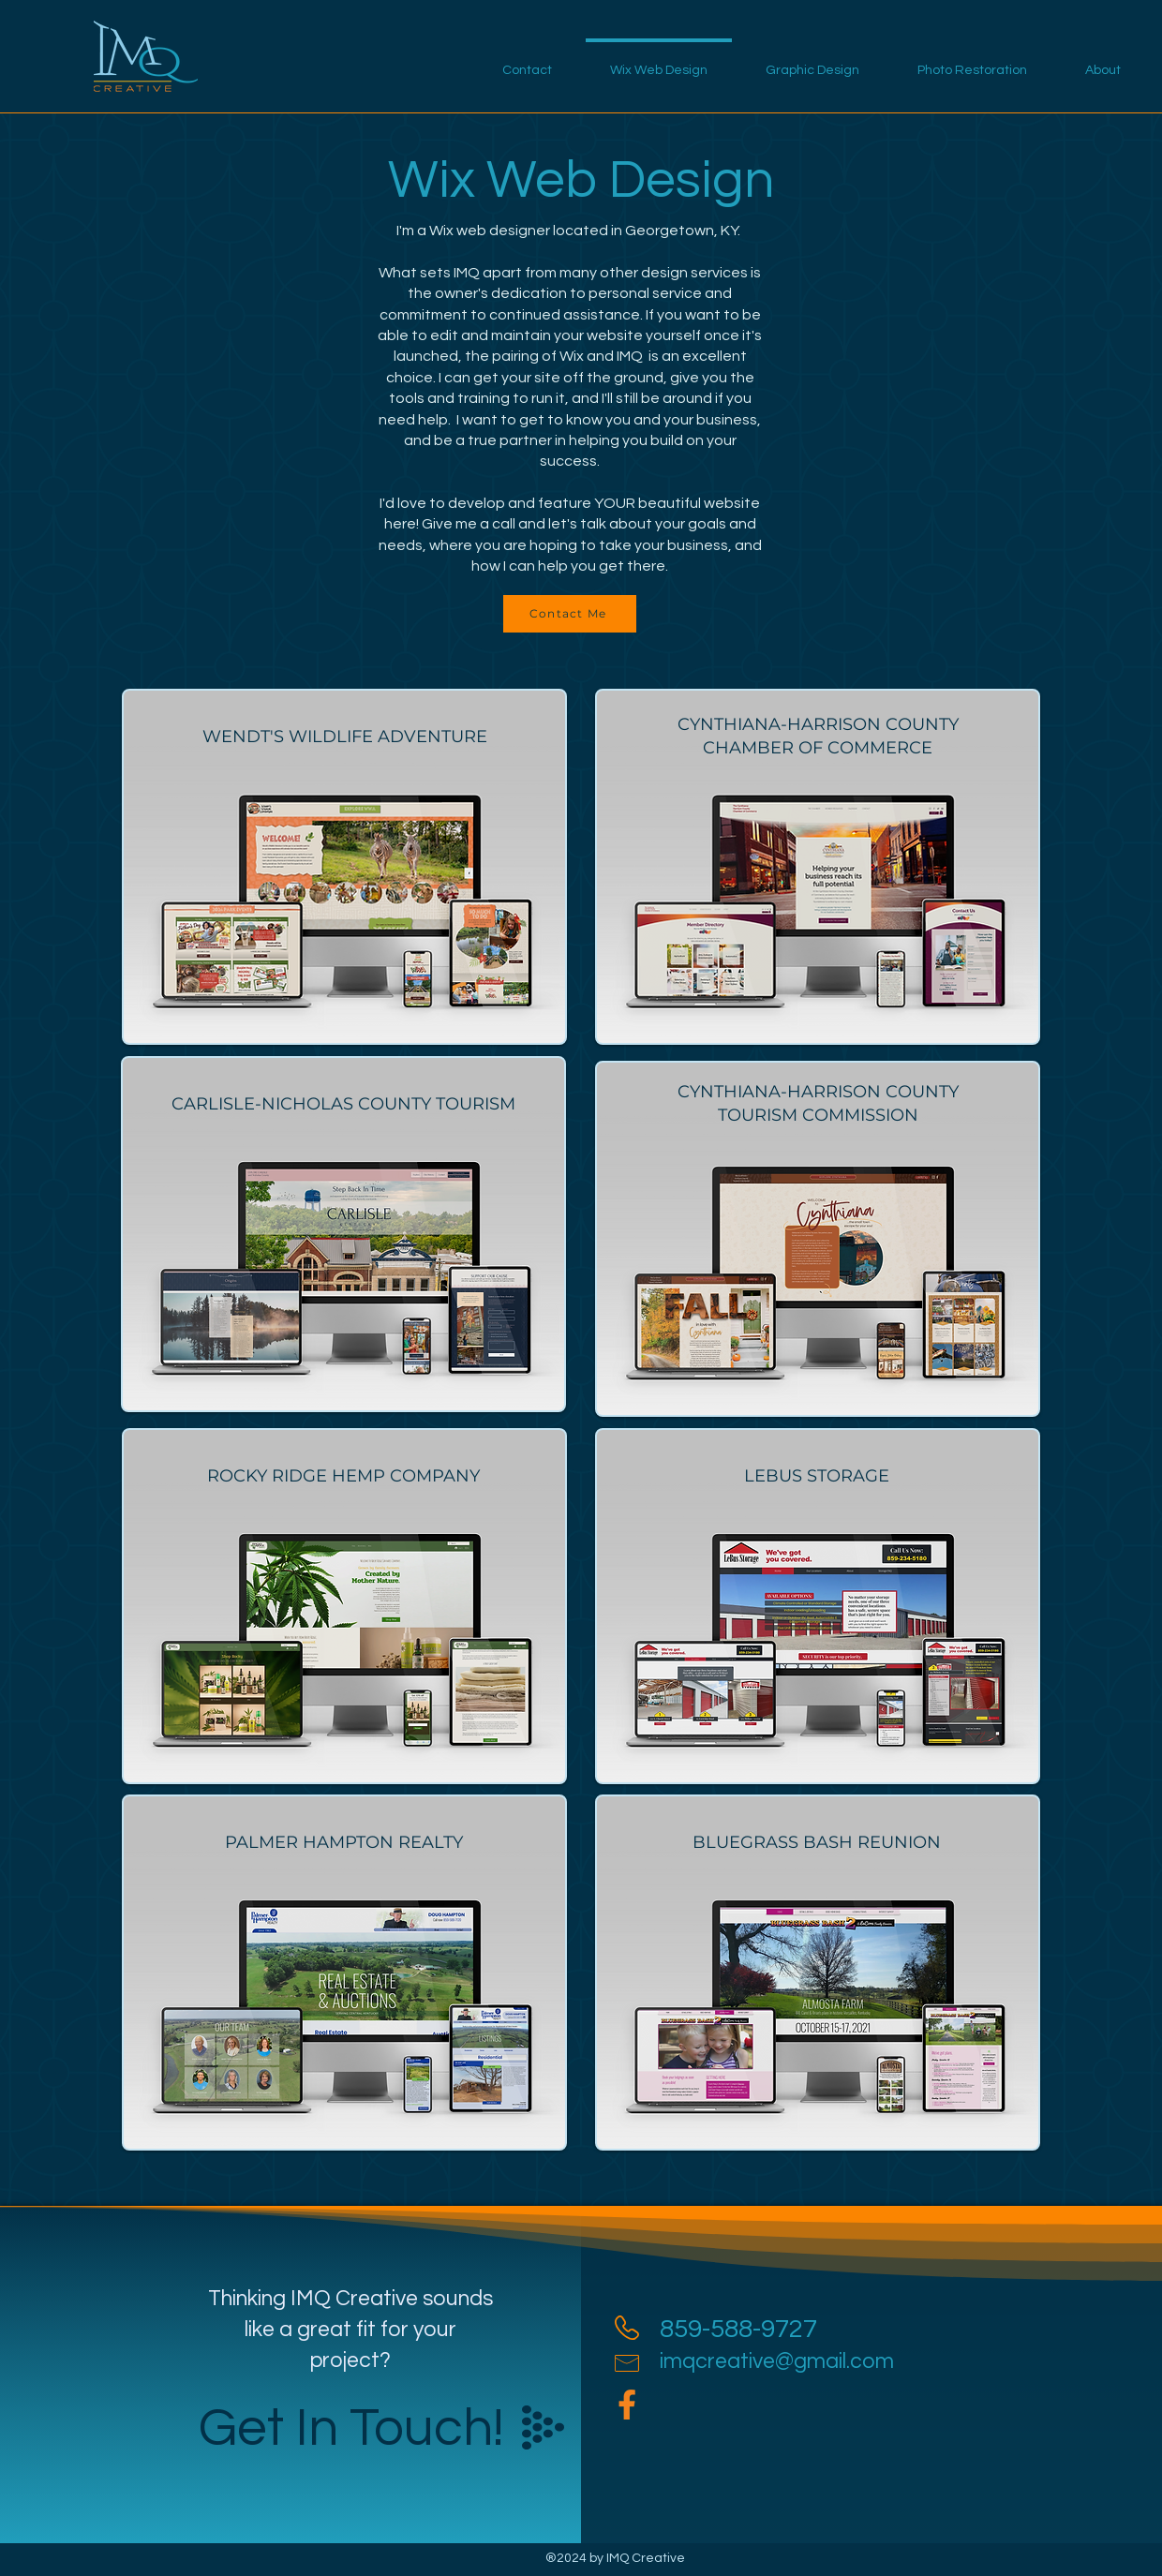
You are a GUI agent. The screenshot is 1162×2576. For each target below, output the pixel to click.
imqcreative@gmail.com (777, 2361)
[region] (344, 867)
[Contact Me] (569, 614)
